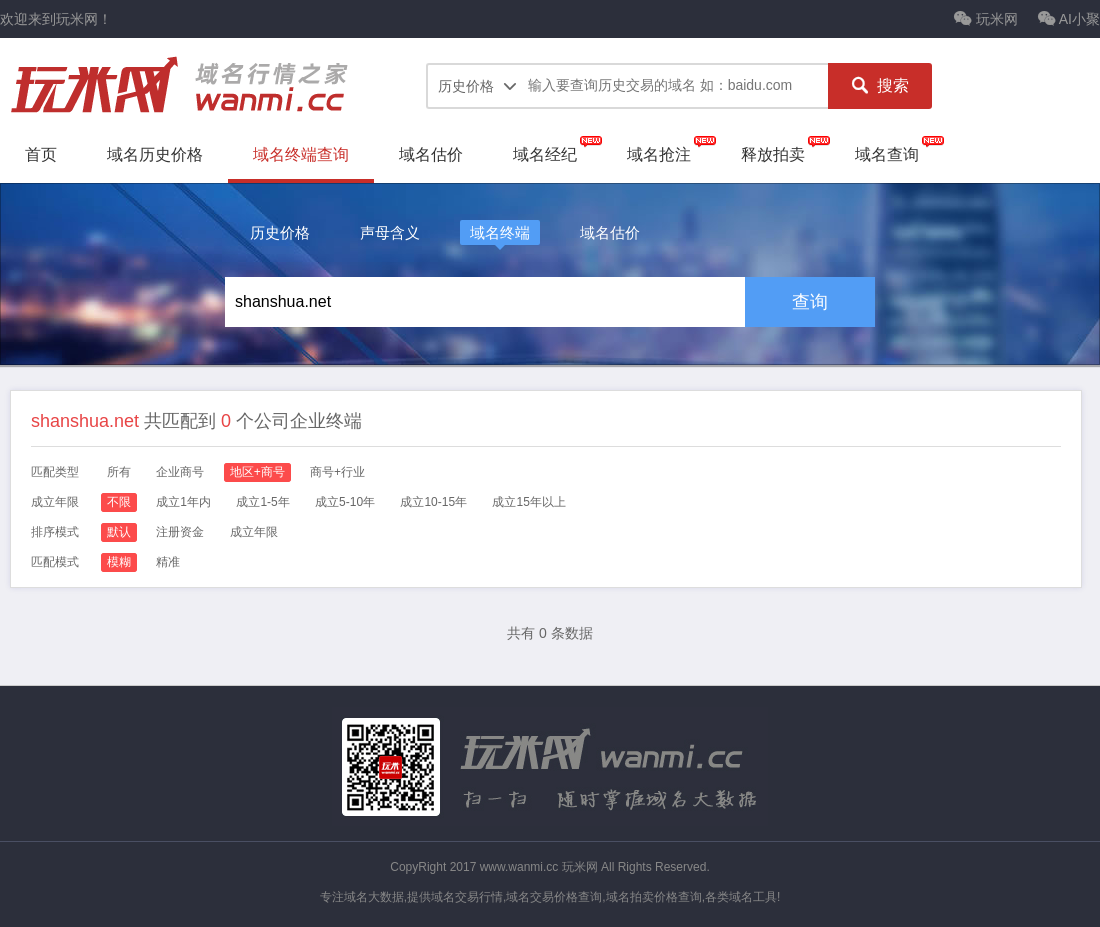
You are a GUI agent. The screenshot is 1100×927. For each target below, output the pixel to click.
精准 (168, 562)
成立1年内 (183, 502)
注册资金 (180, 532)
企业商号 (180, 472)
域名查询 (887, 154)
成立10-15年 (433, 502)
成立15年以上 (528, 502)
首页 (41, 154)
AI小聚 (1069, 19)
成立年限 (254, 532)
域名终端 (500, 232)
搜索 (880, 86)
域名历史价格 (155, 154)
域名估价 (431, 154)
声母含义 (390, 232)
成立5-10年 (345, 502)
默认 (119, 532)
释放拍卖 (773, 154)
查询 (810, 302)
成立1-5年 (262, 502)
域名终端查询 (301, 154)
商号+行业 (337, 472)
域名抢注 (659, 154)
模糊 (119, 562)
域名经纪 (545, 154)
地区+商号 (257, 472)
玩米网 (986, 19)
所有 (119, 472)
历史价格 (280, 232)
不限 (119, 502)
